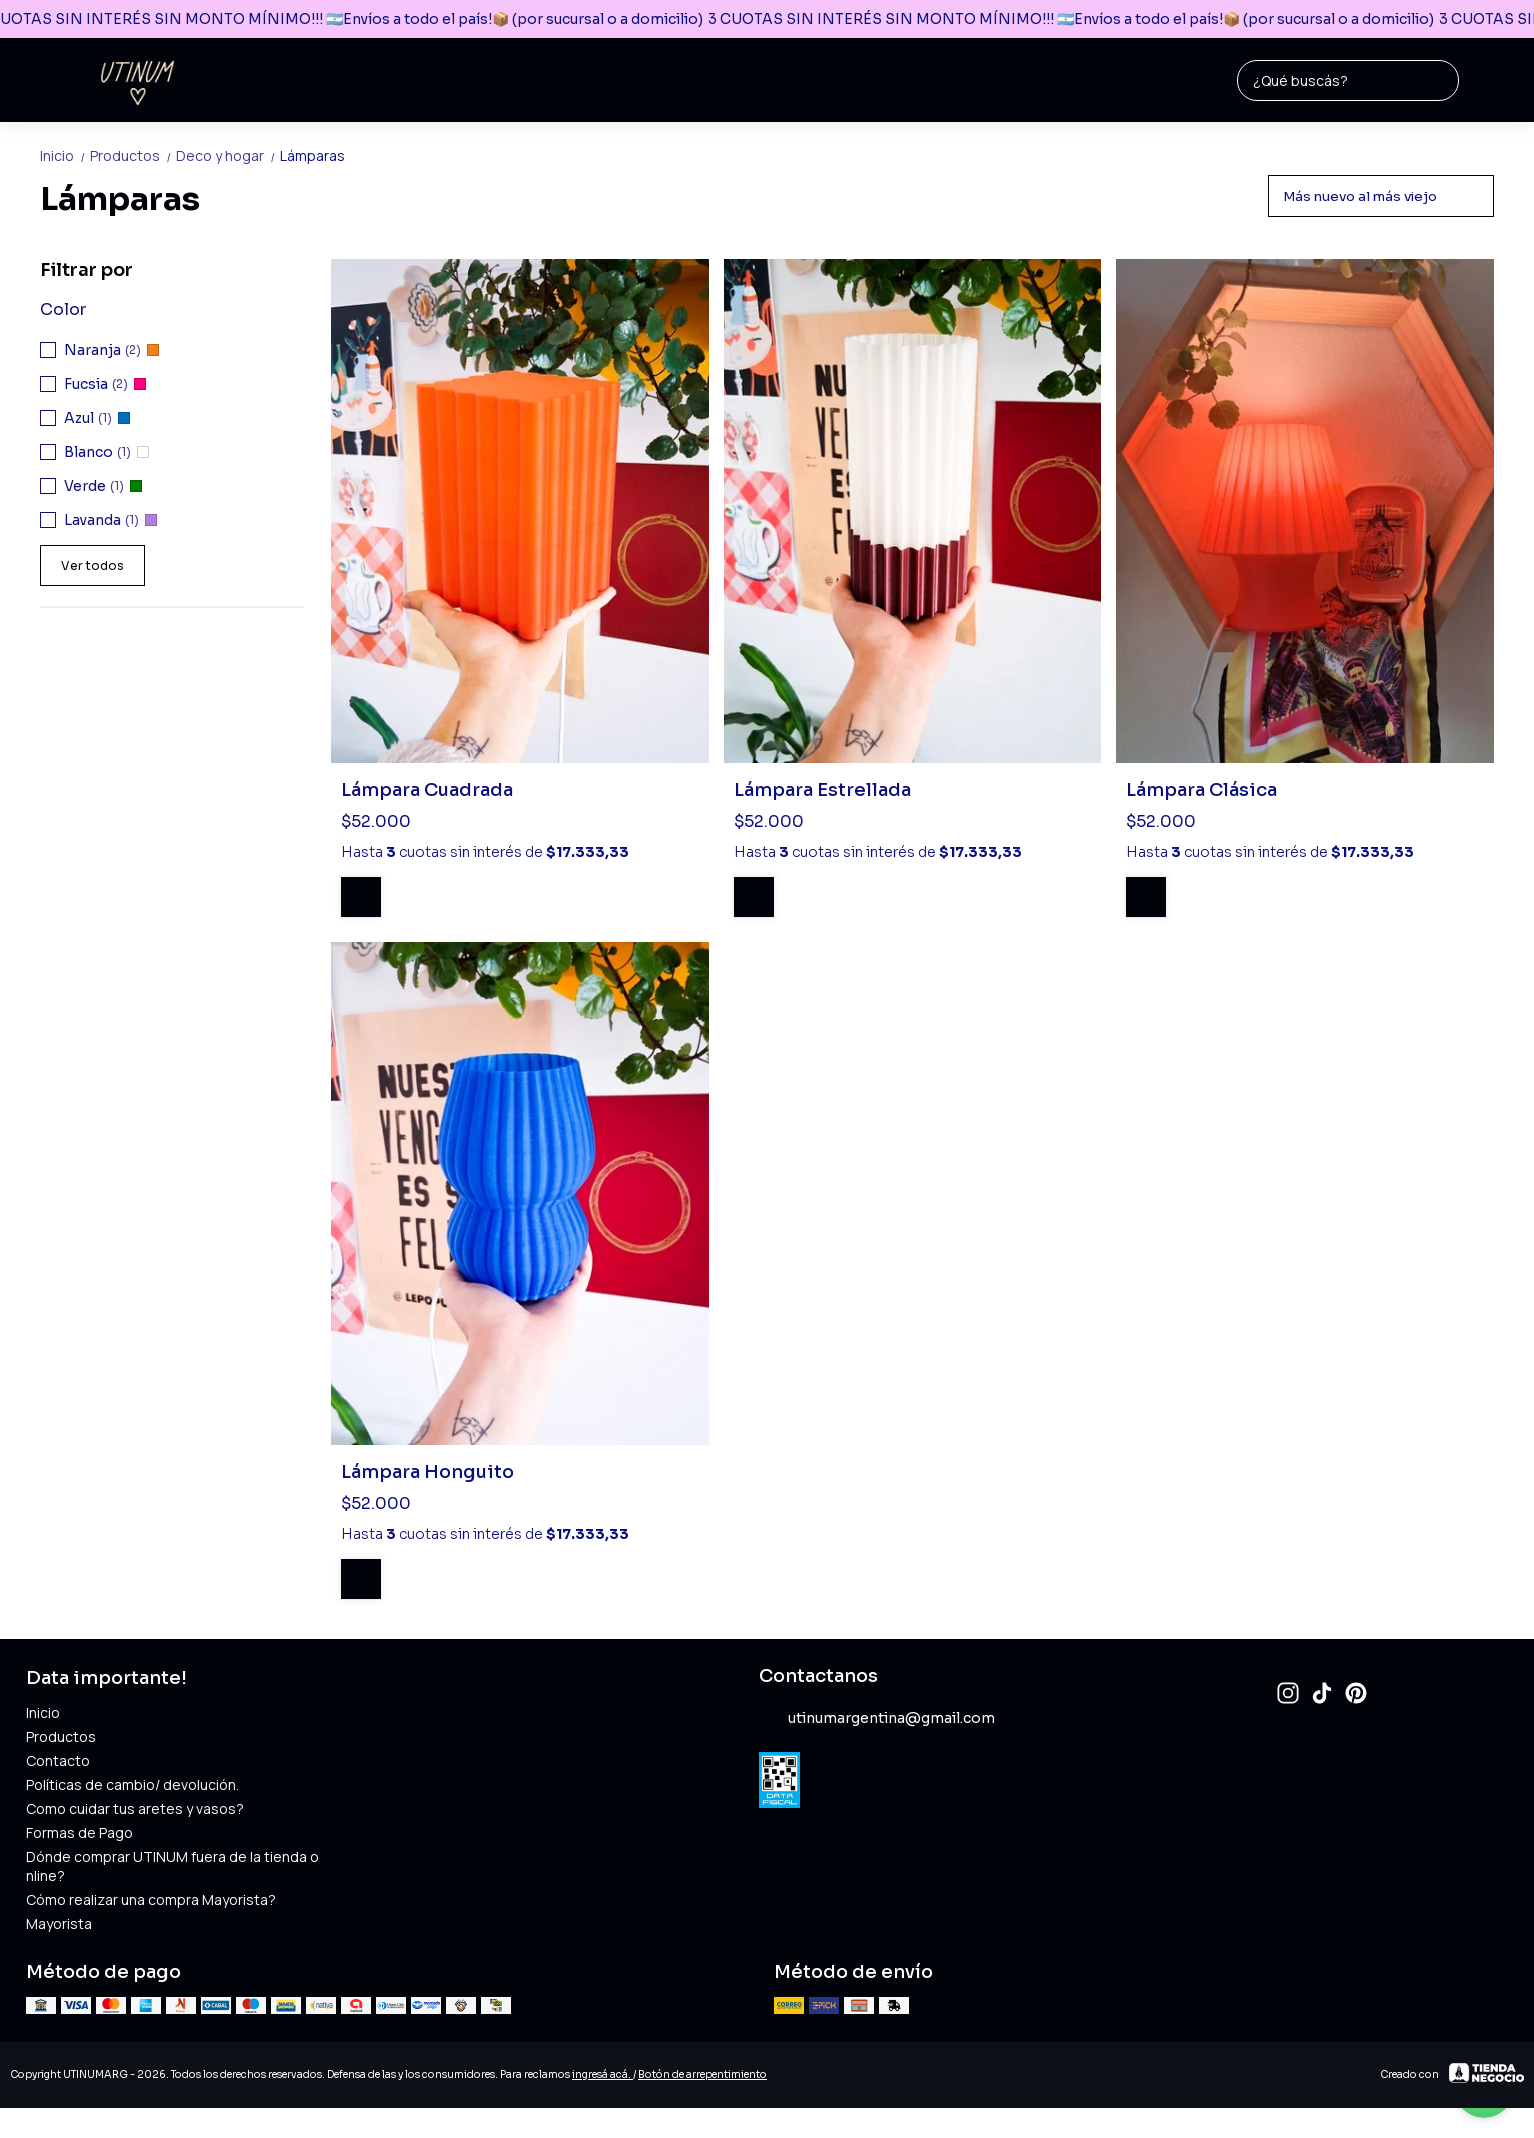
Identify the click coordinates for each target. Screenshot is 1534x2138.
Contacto (58, 1760)
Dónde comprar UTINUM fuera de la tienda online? (172, 1866)
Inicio (65, 155)
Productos (133, 155)
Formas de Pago (79, 1832)
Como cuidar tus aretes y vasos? (135, 1808)
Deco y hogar (228, 155)
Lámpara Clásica (1201, 790)
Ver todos (92, 565)
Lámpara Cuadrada (427, 790)
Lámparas (312, 155)
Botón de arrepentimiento (702, 2074)
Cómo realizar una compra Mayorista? (151, 1899)
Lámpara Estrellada (822, 790)
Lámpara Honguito (427, 1472)
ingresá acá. (602, 2074)
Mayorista (59, 1923)
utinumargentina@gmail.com (877, 1718)
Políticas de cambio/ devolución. (132, 1784)
